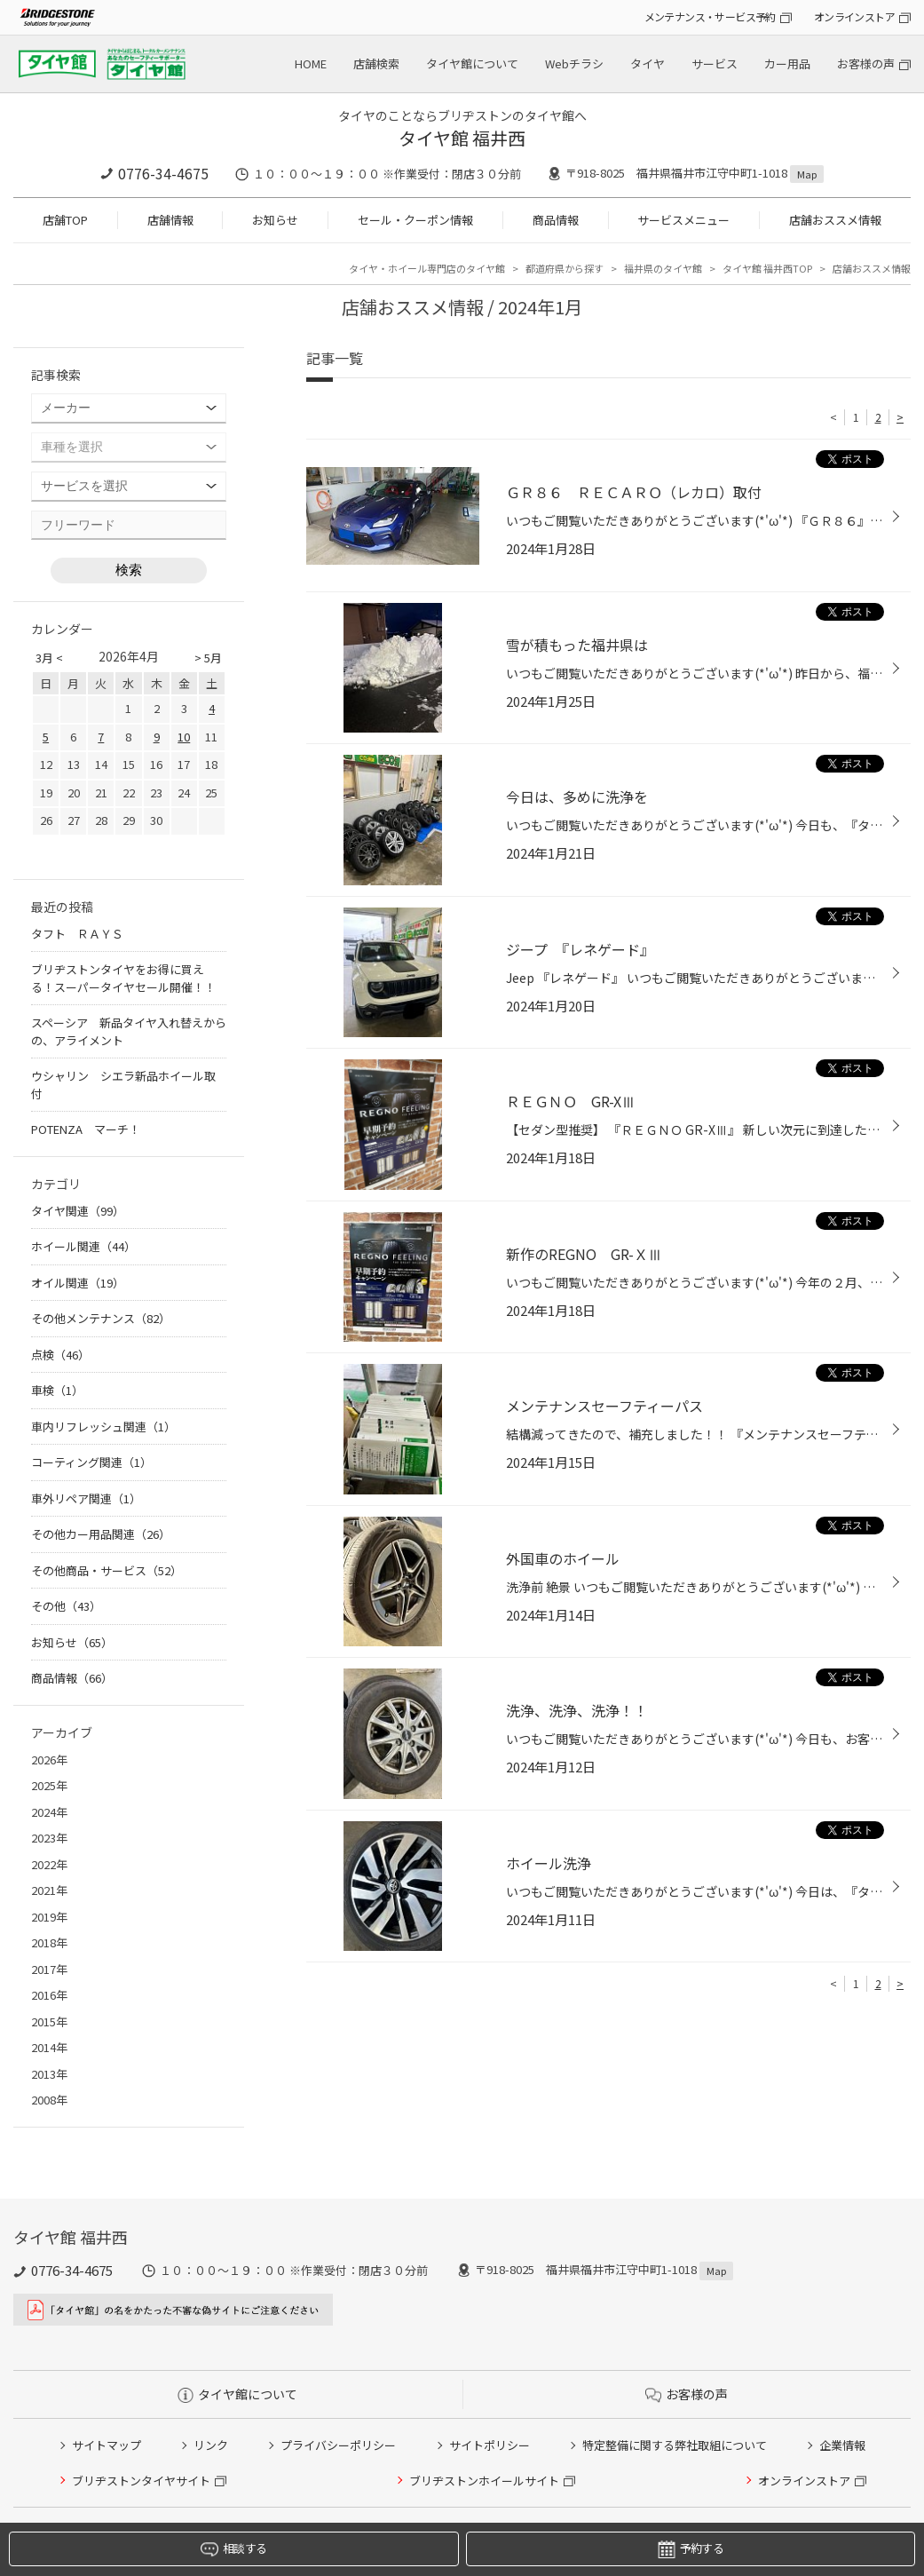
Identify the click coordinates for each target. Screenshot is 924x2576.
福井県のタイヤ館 (663, 268)
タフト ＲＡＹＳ (77, 933)
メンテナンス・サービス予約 (710, 16)
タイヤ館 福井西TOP (767, 268)
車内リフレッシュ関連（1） (103, 1426)
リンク (210, 2445)
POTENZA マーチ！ (85, 1129)
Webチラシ (574, 63)
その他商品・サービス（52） (106, 1570)
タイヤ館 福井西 (462, 138)
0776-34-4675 (163, 173)
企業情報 (842, 2445)
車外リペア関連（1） (86, 1498)
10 (184, 736)
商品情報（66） (72, 1677)
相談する (233, 2549)
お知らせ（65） (72, 1642)
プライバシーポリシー (338, 2445)
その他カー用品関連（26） (100, 1534)
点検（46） (60, 1354)
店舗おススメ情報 (835, 219)
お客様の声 (866, 63)
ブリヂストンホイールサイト (484, 2480)
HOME (311, 63)
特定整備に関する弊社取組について (674, 2445)
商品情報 (556, 219)
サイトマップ (106, 2445)
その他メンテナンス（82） (100, 1318)
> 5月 (208, 657)
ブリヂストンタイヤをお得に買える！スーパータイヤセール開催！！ (123, 978)
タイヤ (647, 63)
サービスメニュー (683, 219)
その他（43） (66, 1605)
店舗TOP (65, 219)
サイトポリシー (489, 2445)
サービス (714, 63)
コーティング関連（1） (91, 1462)
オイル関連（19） (77, 1282)
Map (807, 174)
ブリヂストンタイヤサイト (141, 2480)
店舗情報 (170, 219)
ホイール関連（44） (83, 1246)
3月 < (49, 657)
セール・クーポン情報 (415, 219)
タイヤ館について (472, 63)
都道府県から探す (564, 268)
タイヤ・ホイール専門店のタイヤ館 (427, 268)
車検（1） (57, 1390)
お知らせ (275, 219)
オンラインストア (854, 16)
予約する (690, 2549)
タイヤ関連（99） (77, 1210)
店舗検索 (376, 63)
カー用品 (787, 63)
